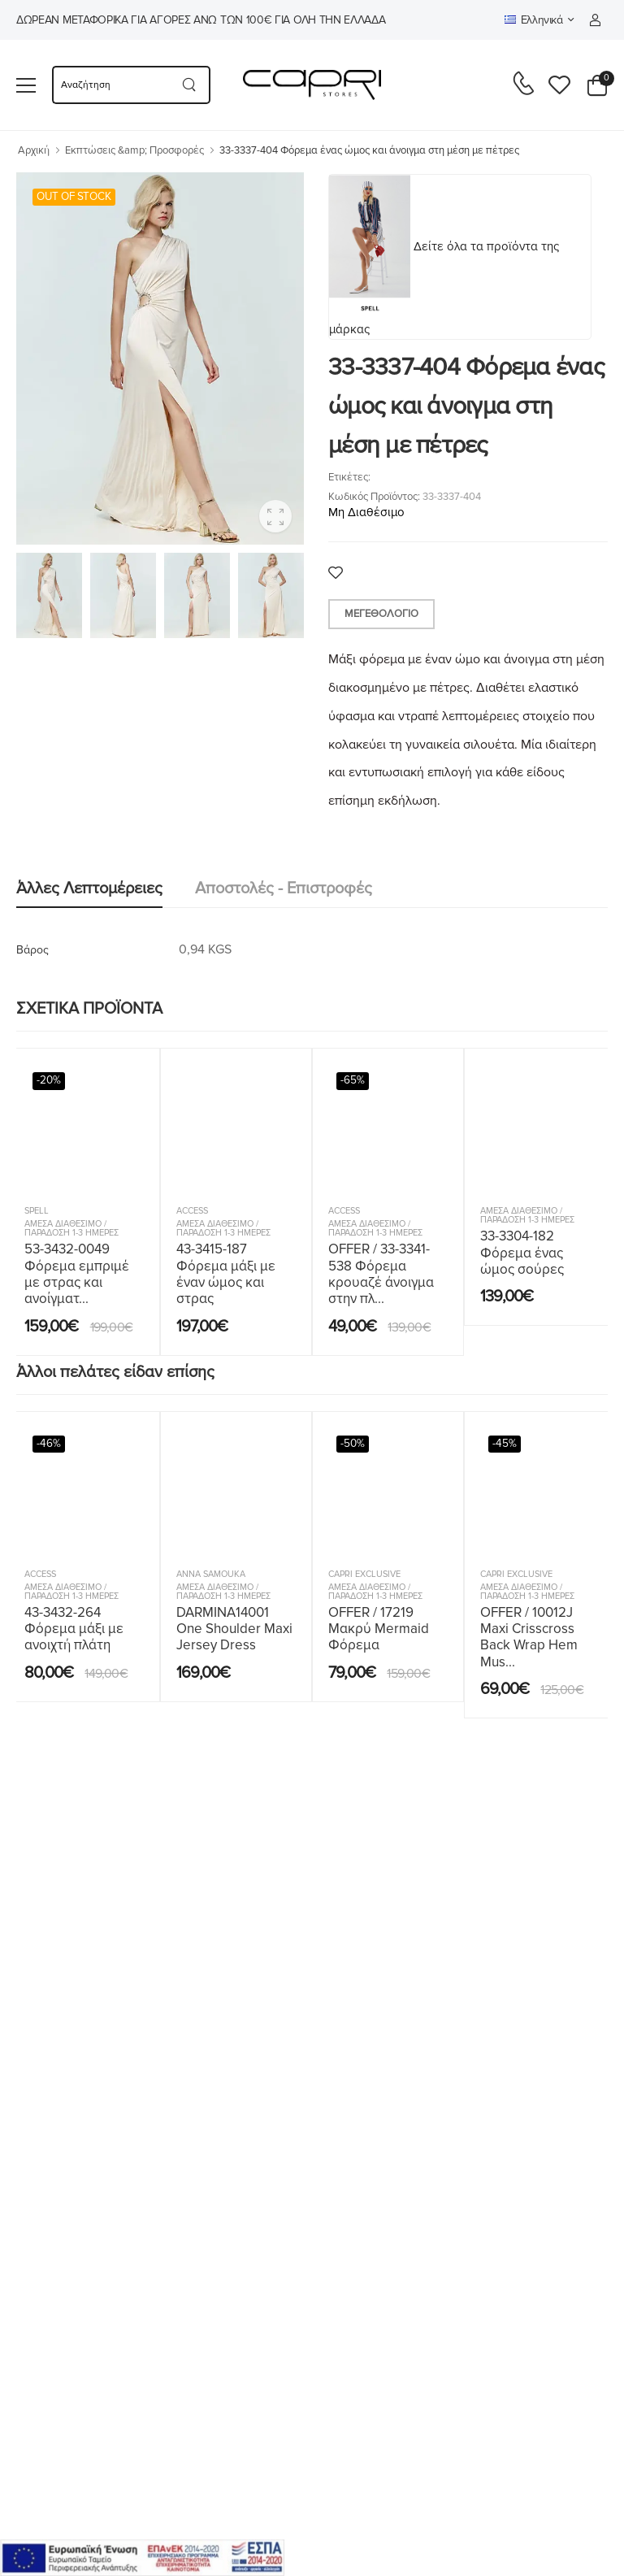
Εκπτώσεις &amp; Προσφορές (134, 150)
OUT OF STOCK (74, 196)
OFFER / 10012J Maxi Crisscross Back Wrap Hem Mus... (529, 1637)
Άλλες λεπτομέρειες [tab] (89, 888)
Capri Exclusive (364, 1574)
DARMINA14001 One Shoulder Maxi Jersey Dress (234, 1629)
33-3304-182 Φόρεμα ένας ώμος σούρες (522, 1252)
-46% (49, 1443)
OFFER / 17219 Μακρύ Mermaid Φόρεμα (378, 1629)
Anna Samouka (210, 1574)
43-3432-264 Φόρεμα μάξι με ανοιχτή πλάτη (74, 1629)
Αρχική (34, 150)
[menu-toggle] (26, 85)
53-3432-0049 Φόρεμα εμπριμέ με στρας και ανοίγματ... (76, 1273)
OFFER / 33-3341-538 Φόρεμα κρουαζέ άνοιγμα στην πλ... (381, 1273)
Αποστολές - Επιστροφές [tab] (283, 888)
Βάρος (32, 950)
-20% (49, 1080)
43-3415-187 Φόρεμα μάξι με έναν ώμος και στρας (225, 1273)
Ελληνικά (534, 20)
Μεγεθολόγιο (381, 613)
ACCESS (192, 1210)
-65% (352, 1080)
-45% (504, 1443)
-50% (352, 1443)
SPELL (36, 1210)
